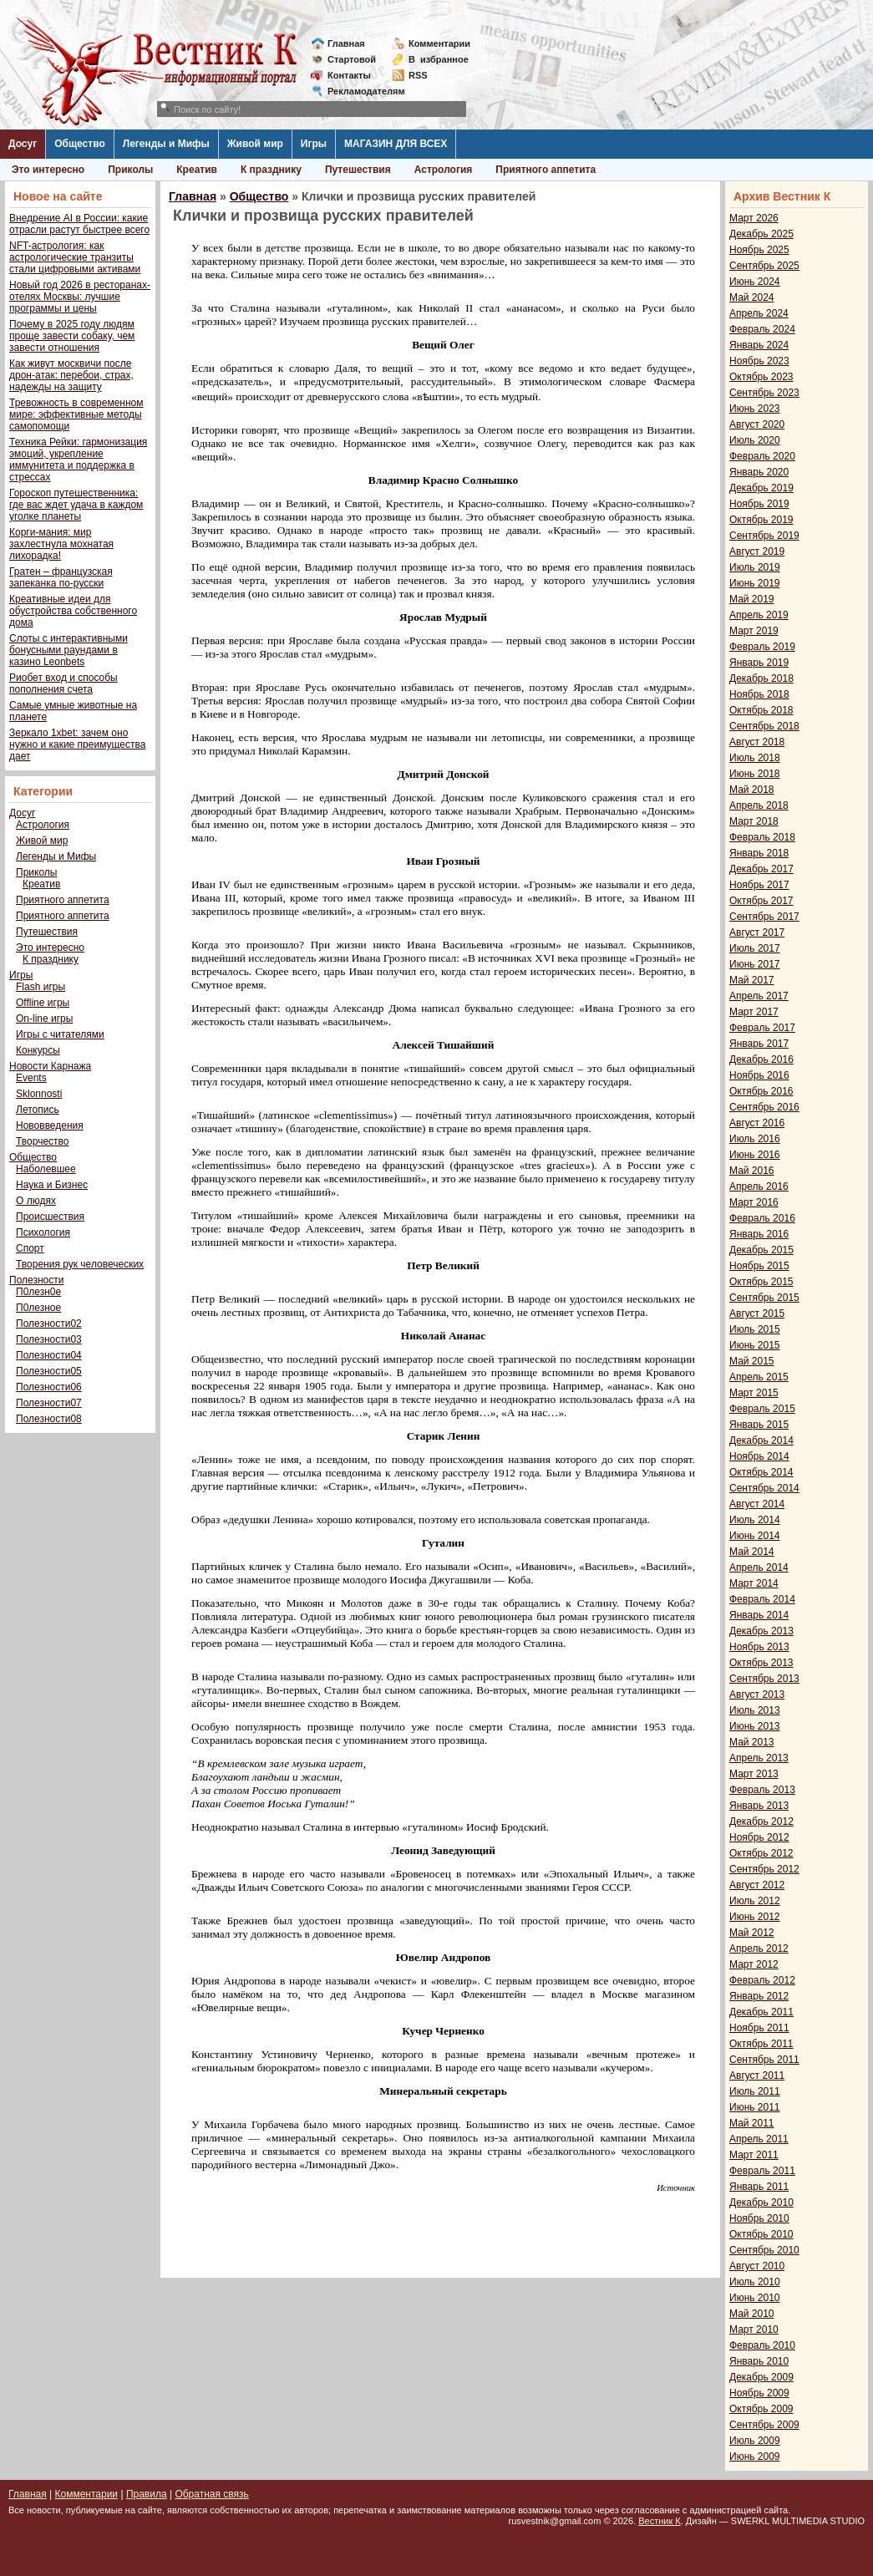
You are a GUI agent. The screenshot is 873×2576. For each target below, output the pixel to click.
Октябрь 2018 (761, 710)
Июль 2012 (754, 1901)
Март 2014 (754, 1583)
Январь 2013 (759, 1805)
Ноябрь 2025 (759, 250)
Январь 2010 (759, 2361)
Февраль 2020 (762, 456)
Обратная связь (211, 2494)
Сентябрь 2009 (764, 2425)
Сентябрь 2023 (764, 393)
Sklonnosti (39, 1094)
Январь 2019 (759, 662)
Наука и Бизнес (52, 1185)
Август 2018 (756, 742)
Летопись (37, 1109)
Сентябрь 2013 (764, 1678)
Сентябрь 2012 (764, 1869)
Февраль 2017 (762, 1028)
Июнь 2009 (754, 2456)
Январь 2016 (759, 1234)
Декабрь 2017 (761, 869)
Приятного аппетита (545, 169)
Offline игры (42, 1003)
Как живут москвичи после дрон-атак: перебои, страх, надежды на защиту (71, 375)
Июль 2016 (754, 1139)
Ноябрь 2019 (759, 504)
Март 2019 (754, 631)
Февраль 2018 (762, 837)
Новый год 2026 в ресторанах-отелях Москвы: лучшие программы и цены (79, 296)
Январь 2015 (759, 1424)
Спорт (30, 1248)
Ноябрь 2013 (759, 1647)
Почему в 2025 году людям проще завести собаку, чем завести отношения (72, 335)
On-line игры (44, 1018)
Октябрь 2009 (761, 2409)
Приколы (130, 169)
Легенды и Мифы (166, 144)
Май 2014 (751, 1551)
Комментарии (439, 43)
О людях (36, 1201)
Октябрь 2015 (761, 1282)
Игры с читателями (60, 1034)
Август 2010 (756, 2266)
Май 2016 (751, 1170)
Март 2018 (754, 821)
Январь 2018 (759, 853)
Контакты (349, 75)
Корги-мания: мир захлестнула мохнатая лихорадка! (61, 543)
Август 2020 (756, 424)
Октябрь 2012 (761, 1853)
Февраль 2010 (762, 2345)
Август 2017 (756, 932)
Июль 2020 (754, 440)
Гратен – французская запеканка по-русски (61, 577)
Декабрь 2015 (761, 1250)
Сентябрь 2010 (764, 2250)
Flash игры (40, 987)
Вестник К (659, 2521)
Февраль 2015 (762, 1409)
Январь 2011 (759, 2186)
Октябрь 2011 (761, 2044)
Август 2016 (756, 1123)
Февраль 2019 (762, 647)
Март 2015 (754, 1393)
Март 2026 (754, 218)
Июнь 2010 (754, 2298)
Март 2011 (754, 2155)
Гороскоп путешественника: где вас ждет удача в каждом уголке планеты (76, 504)
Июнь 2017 (754, 964)
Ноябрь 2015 (759, 1266)
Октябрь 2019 (761, 520)
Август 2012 (756, 1885)
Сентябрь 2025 (764, 266)
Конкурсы (38, 1050)
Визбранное (439, 59)
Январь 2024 (759, 345)
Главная (346, 43)
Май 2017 (751, 980)
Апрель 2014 (759, 1567)
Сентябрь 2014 (764, 1488)
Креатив (196, 169)
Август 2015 (756, 1313)
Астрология (443, 169)
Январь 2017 (759, 1043)
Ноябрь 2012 (759, 1837)
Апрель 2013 (759, 1758)
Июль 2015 (754, 1329)
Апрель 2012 (759, 1948)
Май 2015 (751, 1361)
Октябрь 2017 (761, 901)
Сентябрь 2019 (764, 535)
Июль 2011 (754, 2091)
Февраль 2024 (762, 329)
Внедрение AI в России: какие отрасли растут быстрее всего (79, 224)
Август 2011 (756, 2075)
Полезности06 (49, 1387)
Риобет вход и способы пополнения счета (63, 683)
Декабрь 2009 (761, 2377)
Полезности (36, 1280)
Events (31, 1078)
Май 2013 (751, 1742)
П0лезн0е (38, 1292)
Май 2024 (751, 297)
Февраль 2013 (762, 1790)
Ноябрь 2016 (759, 1075)
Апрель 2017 (759, 996)
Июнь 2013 (754, 1726)
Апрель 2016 (759, 1186)
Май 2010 (751, 2313)
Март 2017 (754, 1012)
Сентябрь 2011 (764, 2059)
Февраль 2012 (762, 1980)
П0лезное (38, 1307)
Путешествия (358, 169)
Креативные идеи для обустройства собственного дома (73, 610)
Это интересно (48, 169)
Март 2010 (754, 2329)
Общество (79, 144)
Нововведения (50, 1125)
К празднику (271, 169)
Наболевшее (46, 1169)
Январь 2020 (759, 472)
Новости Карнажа (50, 1066)
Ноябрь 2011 (759, 2028)
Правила (146, 2494)
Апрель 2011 (759, 2139)
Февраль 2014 (762, 1599)
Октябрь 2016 (761, 1091)
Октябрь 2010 (761, 2234)
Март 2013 (754, 1774)
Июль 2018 (754, 758)
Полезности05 (49, 1371)
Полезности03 (49, 1339)
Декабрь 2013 (761, 1631)
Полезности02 (49, 1323)
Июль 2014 (754, 1520)
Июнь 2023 (754, 408)
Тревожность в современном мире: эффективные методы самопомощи (76, 414)
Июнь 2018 (754, 774)
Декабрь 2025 (761, 234)
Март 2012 (754, 1964)
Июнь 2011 (754, 2107)
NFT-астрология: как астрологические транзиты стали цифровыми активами (74, 257)
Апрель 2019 (759, 615)
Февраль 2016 (762, 1218)
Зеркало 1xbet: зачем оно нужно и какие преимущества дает (77, 744)
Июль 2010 (754, 2282)
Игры (314, 144)
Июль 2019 (754, 567)
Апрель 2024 (759, 313)
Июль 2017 (754, 948)
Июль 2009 (754, 2440)
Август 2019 (756, 551)
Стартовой (351, 59)
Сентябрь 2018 (764, 726)
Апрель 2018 (759, 805)
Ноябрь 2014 (759, 1456)
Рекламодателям (359, 91)
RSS (418, 75)
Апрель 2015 (759, 1377)
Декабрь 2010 (761, 2202)
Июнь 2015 (754, 1345)
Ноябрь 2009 (759, 2393)
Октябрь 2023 (761, 377)
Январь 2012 (759, 1996)
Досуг (22, 144)
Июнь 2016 (754, 1155)
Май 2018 (751, 789)
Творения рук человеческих (80, 1264)
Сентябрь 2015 (764, 1297)
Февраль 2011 (762, 2171)
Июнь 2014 (754, 1536)
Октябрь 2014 (761, 1472)
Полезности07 (49, 1403)
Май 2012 (751, 1932)
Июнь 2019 (754, 583)
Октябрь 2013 (761, 1663)
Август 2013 (756, 1694)
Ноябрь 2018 (759, 694)
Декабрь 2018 (761, 678)
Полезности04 (49, 1355)
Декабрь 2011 (761, 2012)
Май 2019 (751, 599)
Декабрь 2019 (761, 488)
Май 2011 (751, 2123)
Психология (43, 1232)
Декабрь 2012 (761, 1821)
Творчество (42, 1141)
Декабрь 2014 (761, 1440)
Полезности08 (49, 1419)
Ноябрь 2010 (759, 2218)
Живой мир (255, 144)
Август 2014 (756, 1504)
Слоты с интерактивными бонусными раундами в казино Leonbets (68, 650)
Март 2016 (754, 1202)
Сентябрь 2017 (764, 916)
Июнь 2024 (754, 281)
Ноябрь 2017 (759, 885)
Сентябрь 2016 (764, 1107)
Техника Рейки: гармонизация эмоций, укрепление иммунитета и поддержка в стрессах (78, 459)
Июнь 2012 (754, 1917)
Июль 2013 (754, 1710)
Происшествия (50, 1216)
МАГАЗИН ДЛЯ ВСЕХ (395, 144)
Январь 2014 (759, 1615)
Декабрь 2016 (761, 1059)
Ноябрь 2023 (759, 361)
